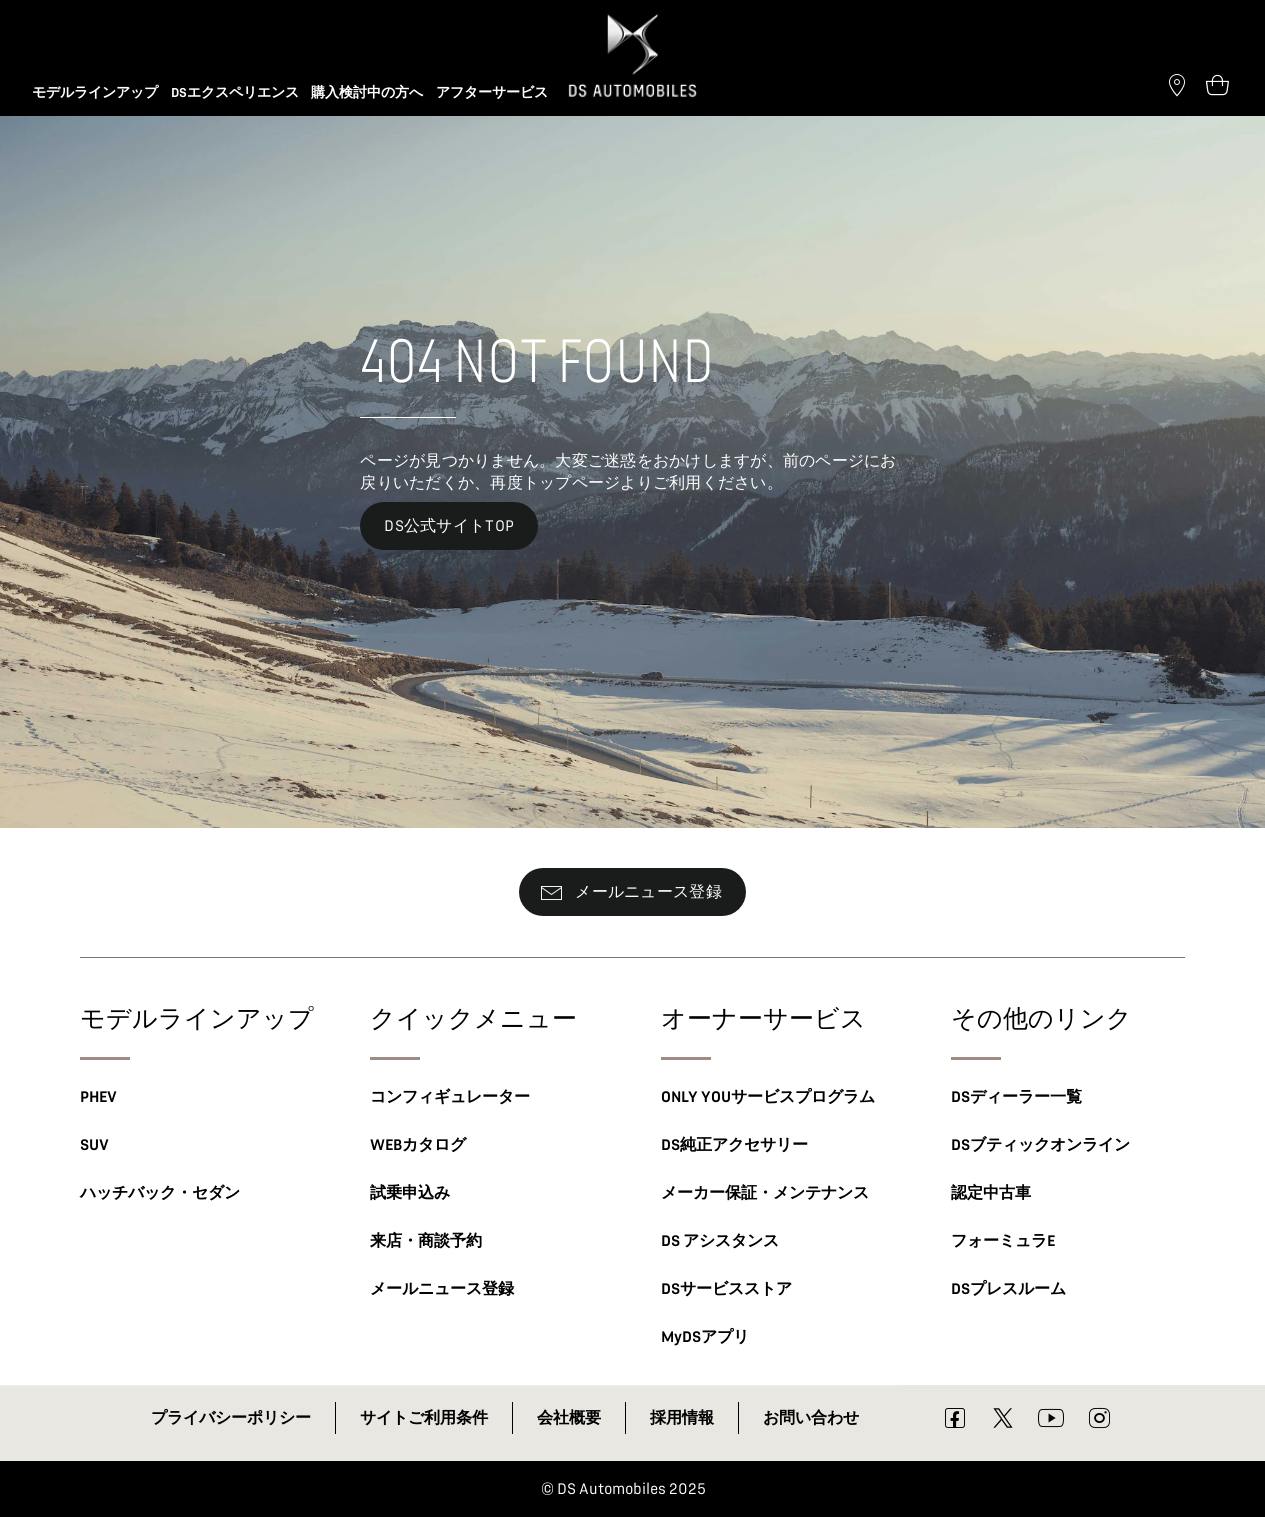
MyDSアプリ (705, 1337)
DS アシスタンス (720, 1241)
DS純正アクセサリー (734, 1145)
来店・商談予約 (426, 1241)
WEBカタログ (418, 1145)
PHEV (98, 1097)
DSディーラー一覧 (1016, 1097)
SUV (94, 1145)
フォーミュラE (1003, 1241)
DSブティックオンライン (1040, 1145)
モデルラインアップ (197, 1018)
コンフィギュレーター (450, 1097)
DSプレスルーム (1008, 1289)
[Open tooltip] (1217, 84)
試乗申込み (410, 1193)
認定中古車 (991, 1193)
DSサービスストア (726, 1289)
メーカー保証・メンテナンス (765, 1193)
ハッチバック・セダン (160, 1193)
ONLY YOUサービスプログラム (768, 1097)
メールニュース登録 (442, 1289)
